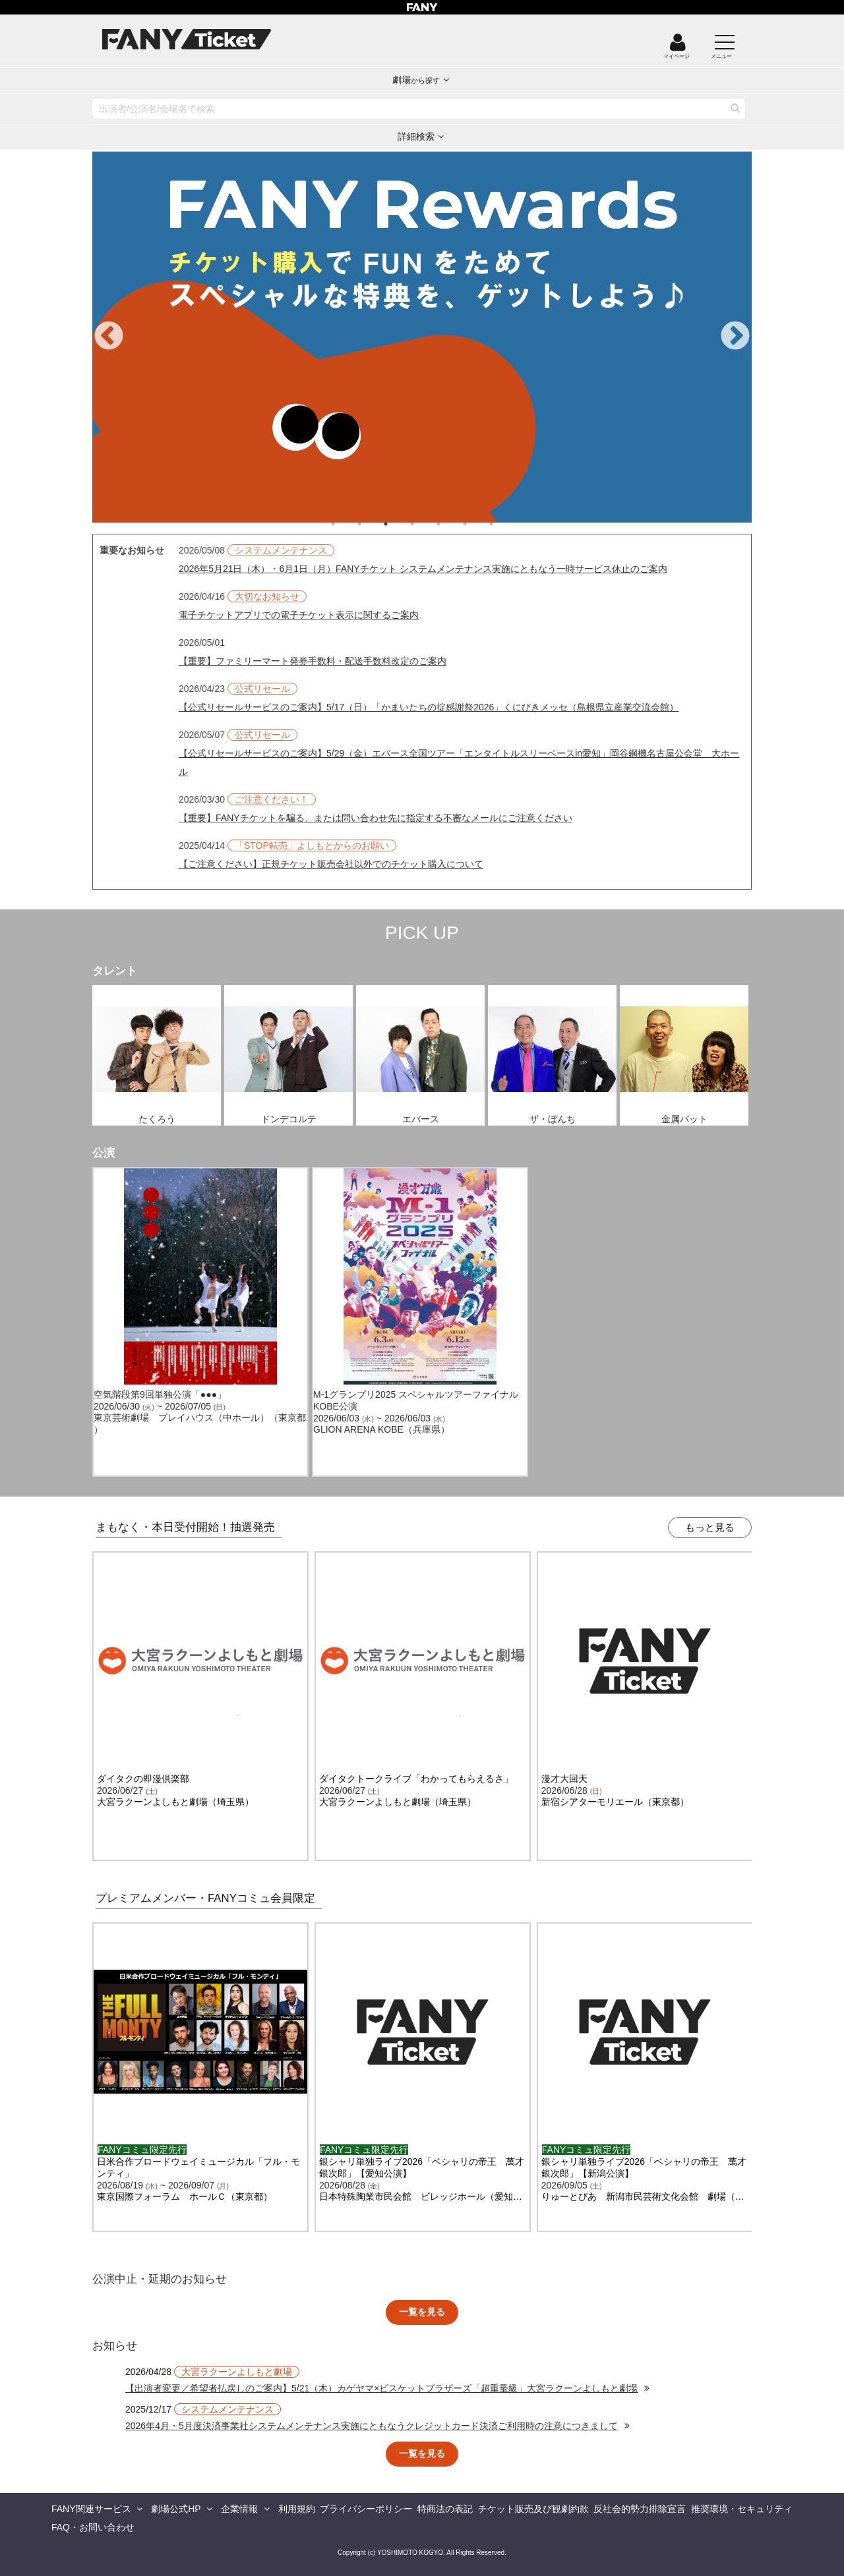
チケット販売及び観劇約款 (533, 2509)
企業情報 (239, 2509)
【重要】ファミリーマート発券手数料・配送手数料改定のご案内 (312, 661)
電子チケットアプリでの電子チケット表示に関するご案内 (299, 615)
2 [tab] (372, 524)
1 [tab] (346, 524)
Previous (108, 336)
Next (735, 336)
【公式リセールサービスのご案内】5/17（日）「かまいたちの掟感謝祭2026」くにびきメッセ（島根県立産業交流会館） (428, 707)
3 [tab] (399, 524)
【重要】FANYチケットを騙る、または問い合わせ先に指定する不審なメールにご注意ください (375, 818)
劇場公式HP (175, 2509)
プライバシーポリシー (366, 2509)
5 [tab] (451, 524)
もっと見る (710, 1527)
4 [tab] (425, 524)
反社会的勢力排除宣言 (639, 2509)
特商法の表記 (445, 2509)
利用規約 (296, 2509)
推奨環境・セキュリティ (742, 2509)
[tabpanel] (422, 337)
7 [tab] (504, 524)
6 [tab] (478, 524)
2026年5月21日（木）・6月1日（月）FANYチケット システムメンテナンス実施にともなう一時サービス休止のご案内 (423, 568)
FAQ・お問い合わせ (93, 2527)
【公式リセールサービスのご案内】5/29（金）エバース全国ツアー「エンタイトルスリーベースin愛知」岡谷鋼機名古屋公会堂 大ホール (459, 762)
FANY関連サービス (91, 2509)
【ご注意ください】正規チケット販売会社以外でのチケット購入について (331, 864)
